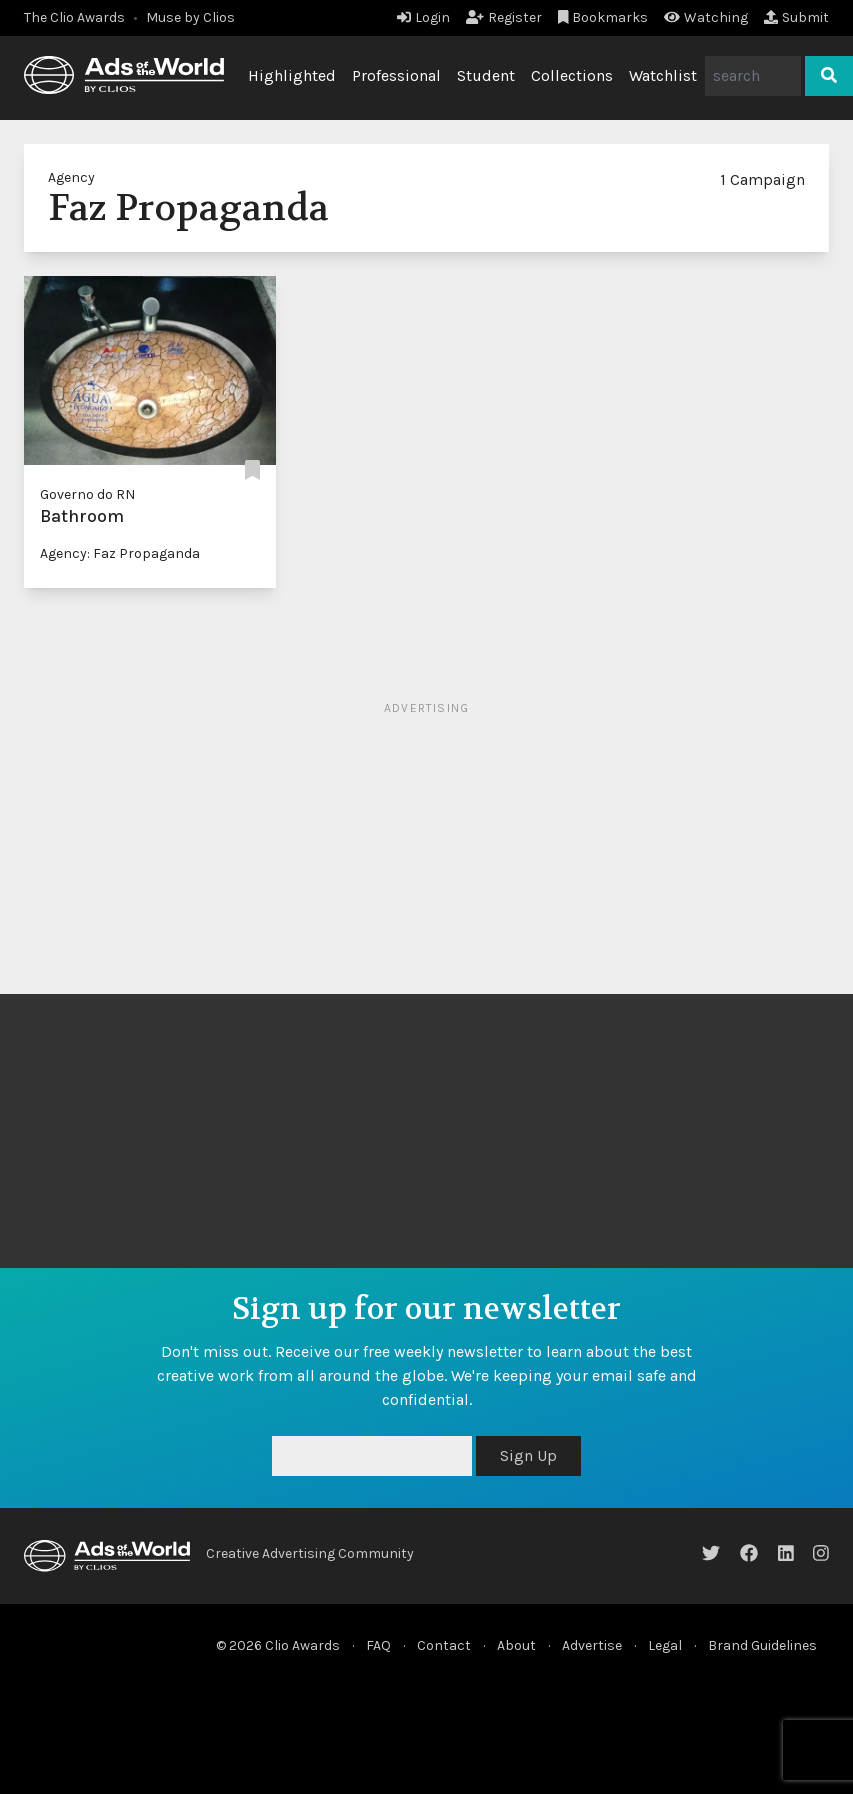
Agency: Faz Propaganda (120, 553)
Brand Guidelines (762, 1645)
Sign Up (528, 1455)
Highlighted (292, 75)
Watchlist (663, 75)
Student (486, 75)
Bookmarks (603, 17)
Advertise (592, 1645)
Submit (796, 17)
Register (504, 17)
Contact (444, 1645)
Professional (396, 75)
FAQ (378, 1645)
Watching (706, 17)
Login (423, 17)
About (516, 1645)
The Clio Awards (74, 17)
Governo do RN (87, 494)
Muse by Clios (190, 17)
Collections (572, 75)
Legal (665, 1645)
